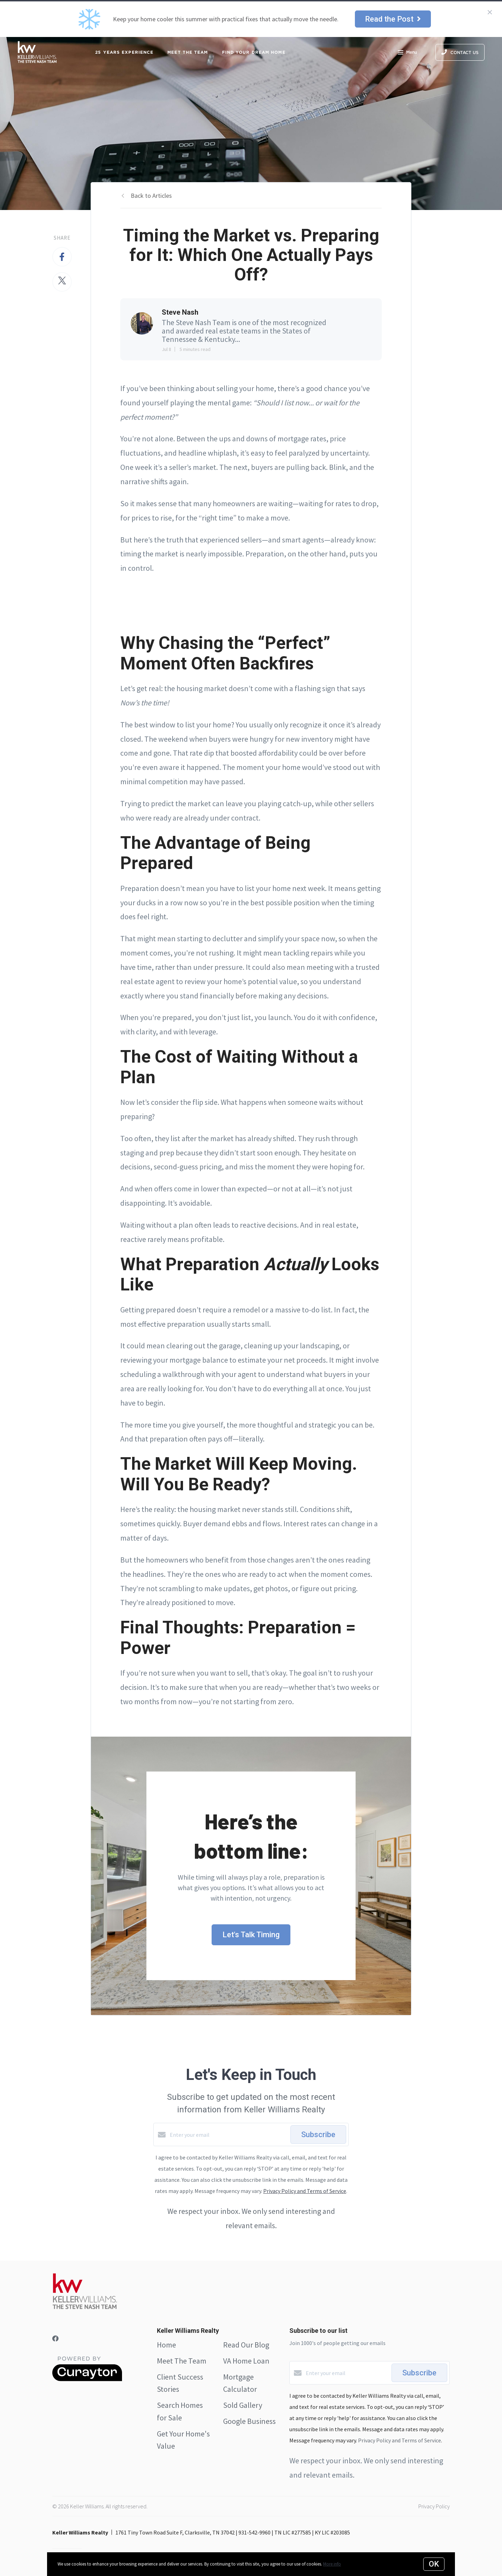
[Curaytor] (87, 2379)
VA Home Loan (246, 2361)
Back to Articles (151, 196)
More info (332, 2564)
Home (166, 2345)
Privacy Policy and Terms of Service (304, 2190)
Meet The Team (181, 2361)
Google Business (249, 2421)
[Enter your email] (228, 2135)
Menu (407, 53)
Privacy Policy (434, 2506)
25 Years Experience (124, 52)
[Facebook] (55, 2339)
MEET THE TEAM (187, 52)
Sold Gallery (242, 2405)
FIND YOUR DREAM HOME (254, 52)
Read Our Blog (246, 2345)
